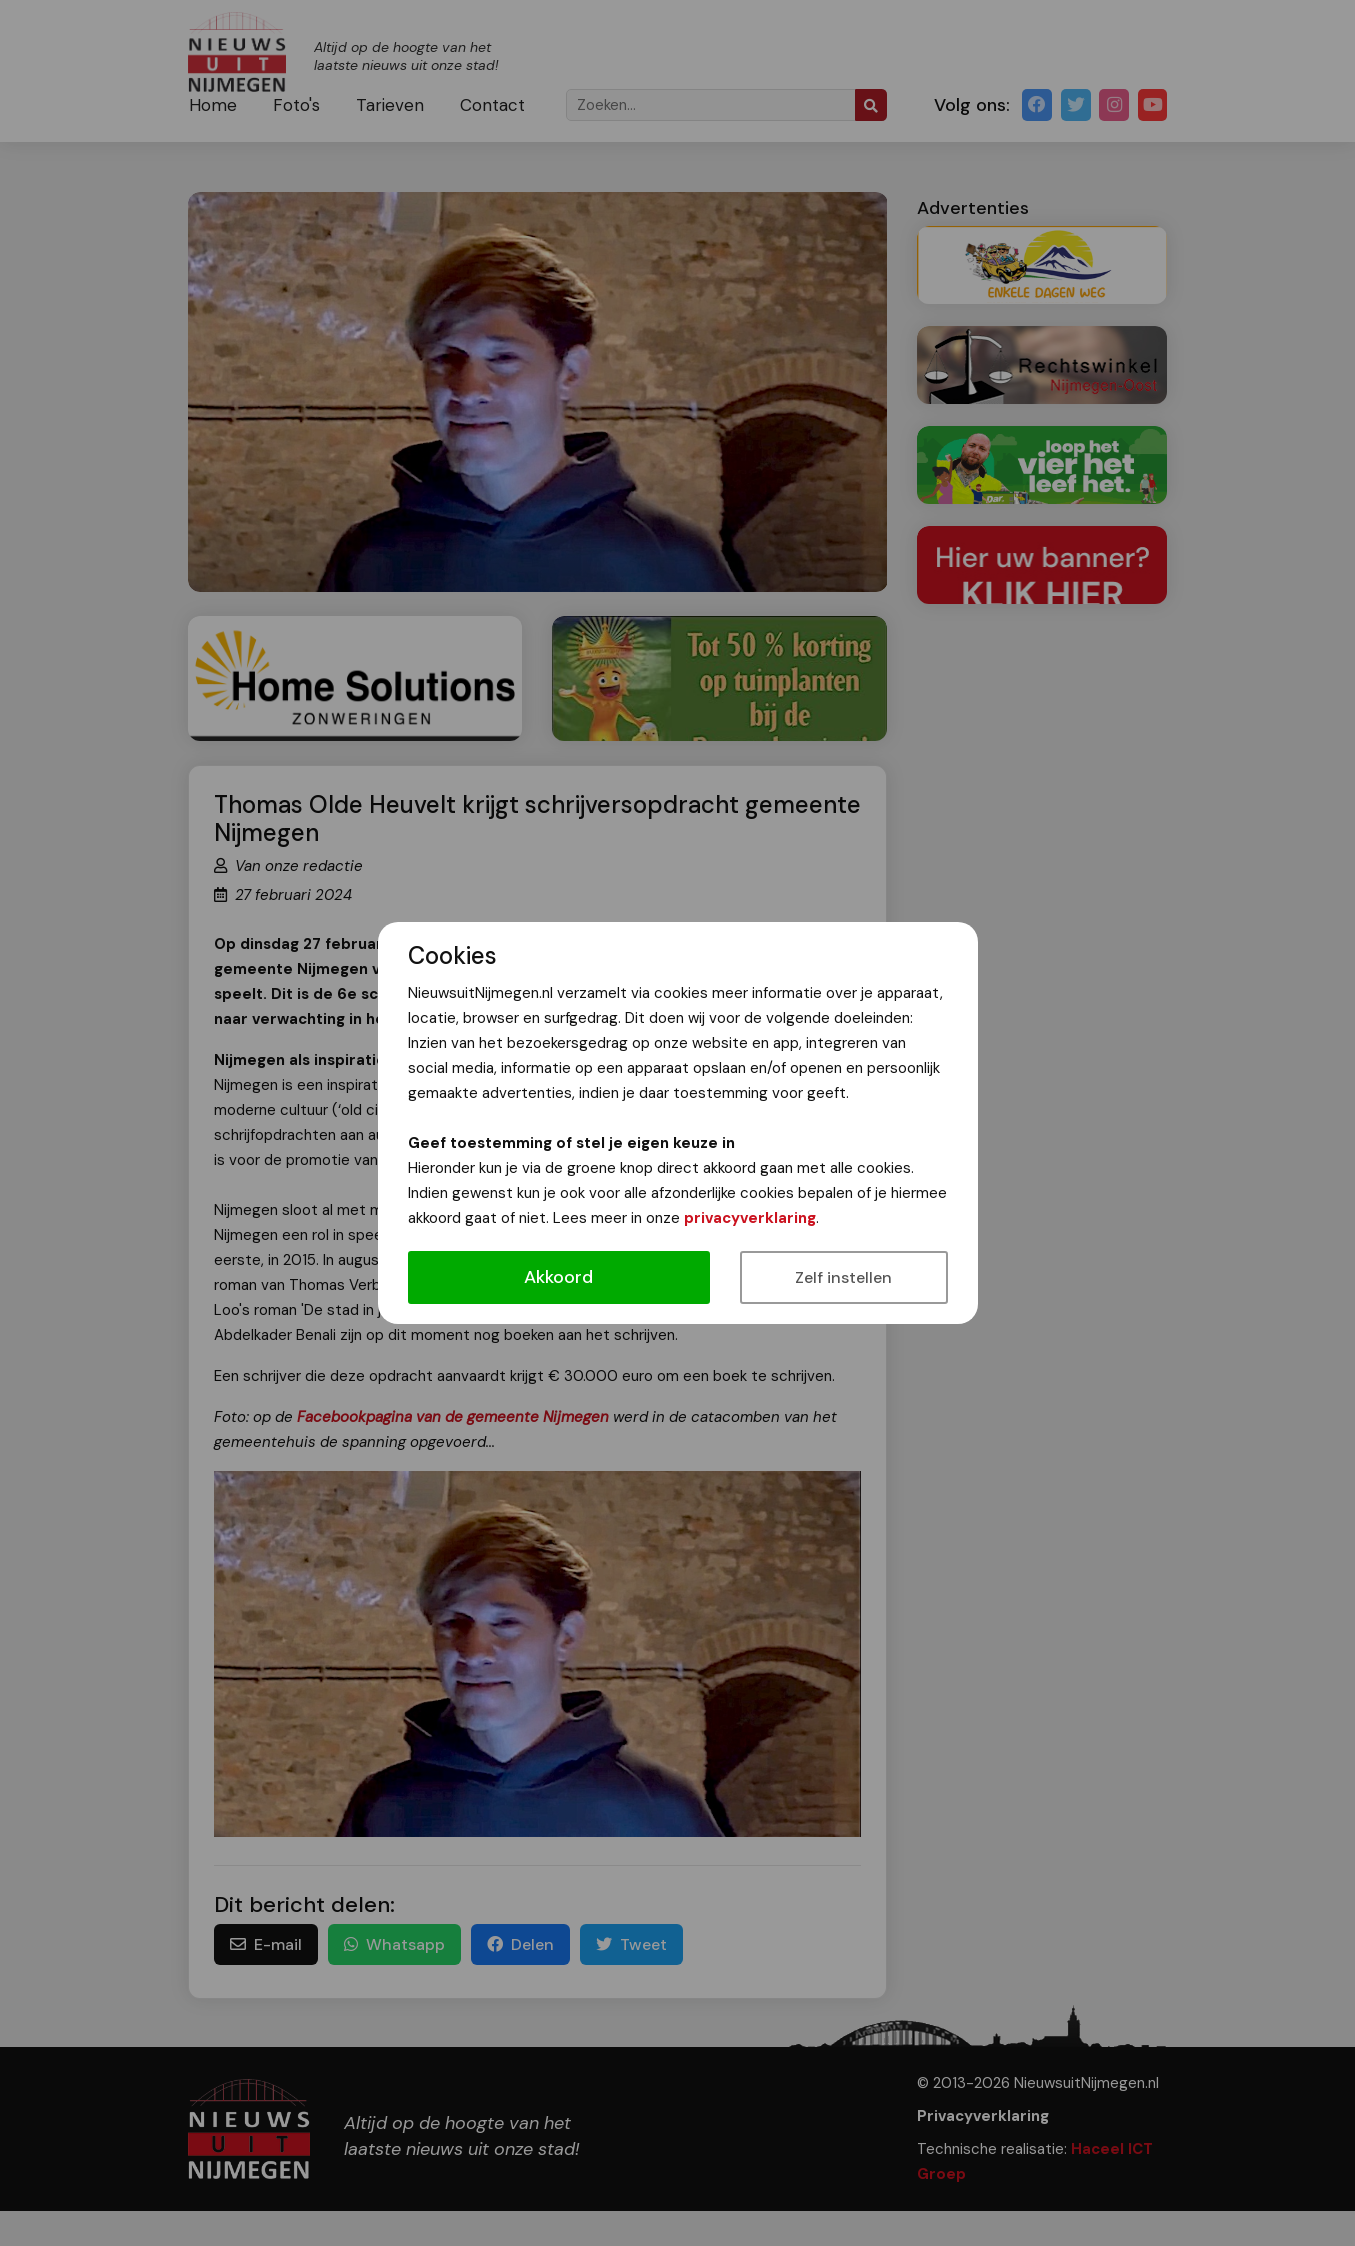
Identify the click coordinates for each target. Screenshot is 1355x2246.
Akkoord (558, 1277)
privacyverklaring (750, 1218)
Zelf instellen (843, 1277)
